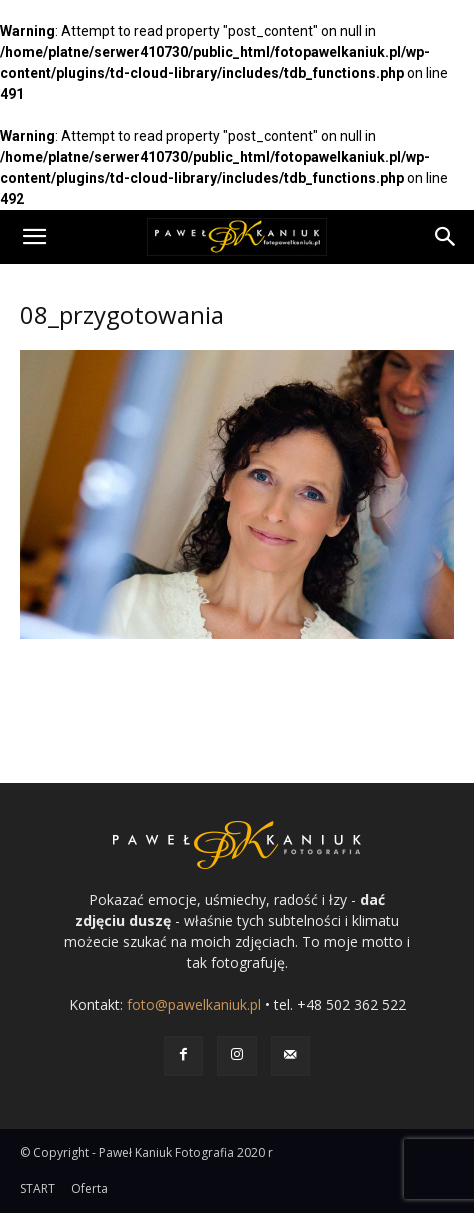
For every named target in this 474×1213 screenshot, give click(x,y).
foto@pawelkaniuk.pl (194, 1004)
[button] (34, 237)
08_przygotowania (122, 314)
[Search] (446, 237)
